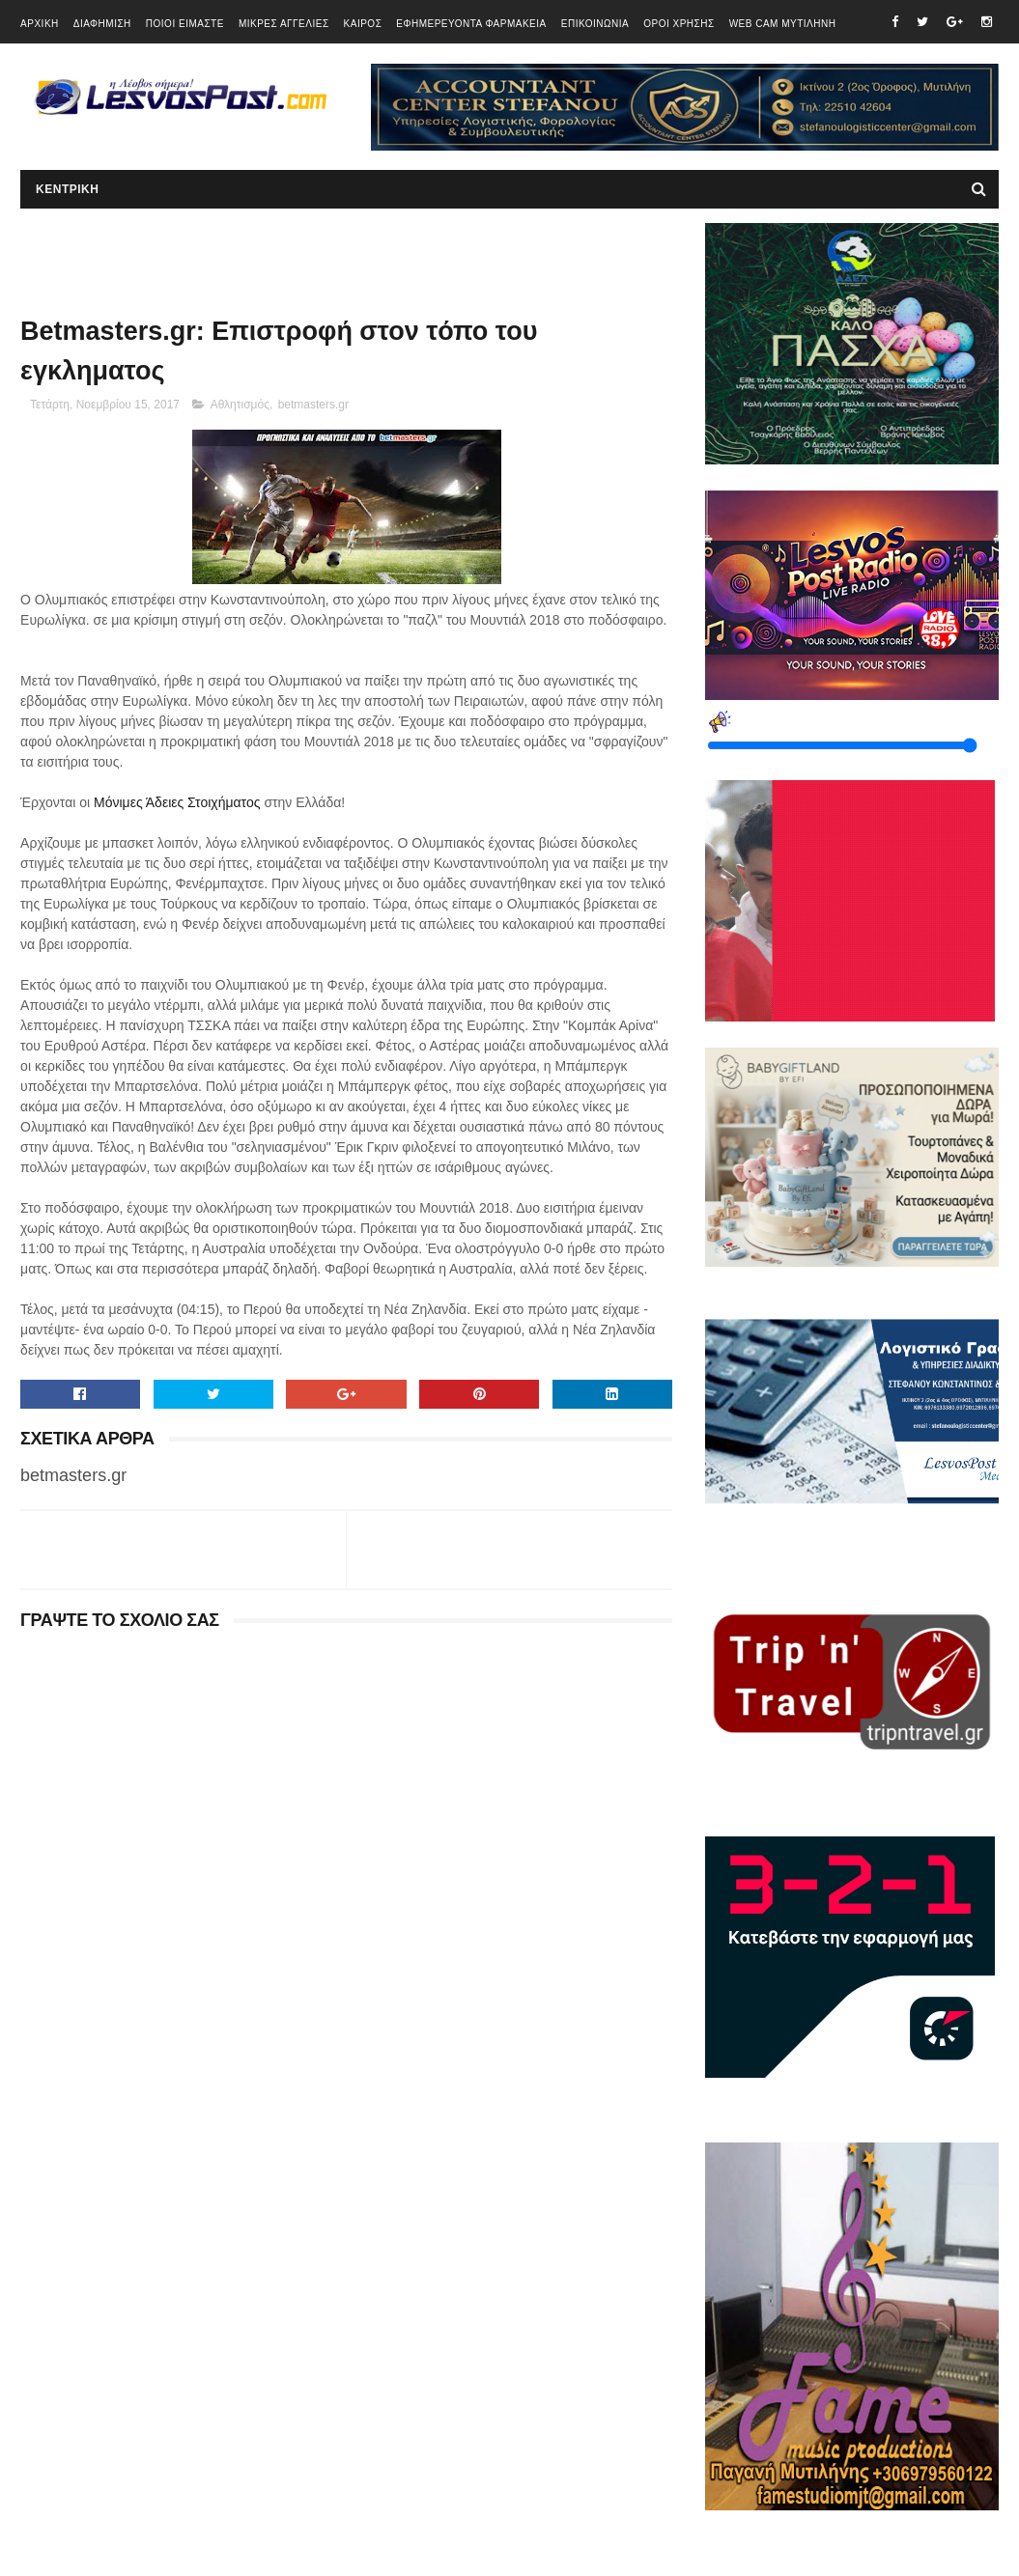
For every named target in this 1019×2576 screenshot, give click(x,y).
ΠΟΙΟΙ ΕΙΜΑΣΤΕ (185, 23)
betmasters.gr (313, 404)
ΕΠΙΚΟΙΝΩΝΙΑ (595, 23)
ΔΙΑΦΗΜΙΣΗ (102, 23)
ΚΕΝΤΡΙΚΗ (67, 189)
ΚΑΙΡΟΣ (363, 23)
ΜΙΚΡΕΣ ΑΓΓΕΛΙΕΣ (284, 23)
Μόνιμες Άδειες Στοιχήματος (177, 802)
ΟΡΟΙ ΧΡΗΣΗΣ (678, 23)
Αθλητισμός (240, 404)
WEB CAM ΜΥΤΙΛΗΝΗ (782, 23)
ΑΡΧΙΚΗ (39, 23)
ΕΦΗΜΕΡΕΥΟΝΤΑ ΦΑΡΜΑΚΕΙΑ (471, 23)
